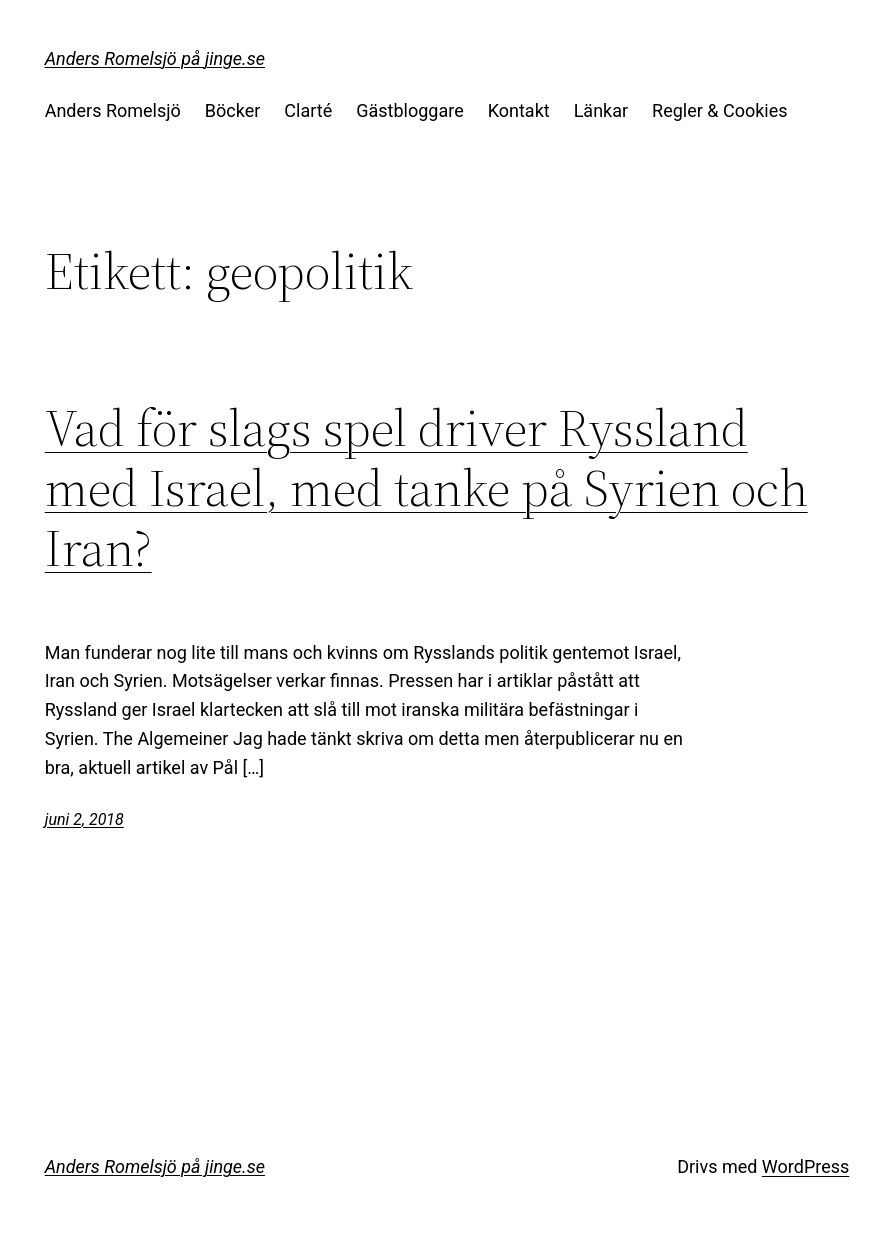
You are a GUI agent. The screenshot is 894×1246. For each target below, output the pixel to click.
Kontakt (519, 110)
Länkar (601, 110)
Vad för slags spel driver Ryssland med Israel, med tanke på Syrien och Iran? (426, 487)
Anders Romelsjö (113, 110)
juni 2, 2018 (84, 819)
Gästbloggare (409, 110)
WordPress (805, 1166)
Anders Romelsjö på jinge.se (155, 58)
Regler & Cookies (719, 110)
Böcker (233, 110)
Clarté (308, 110)
